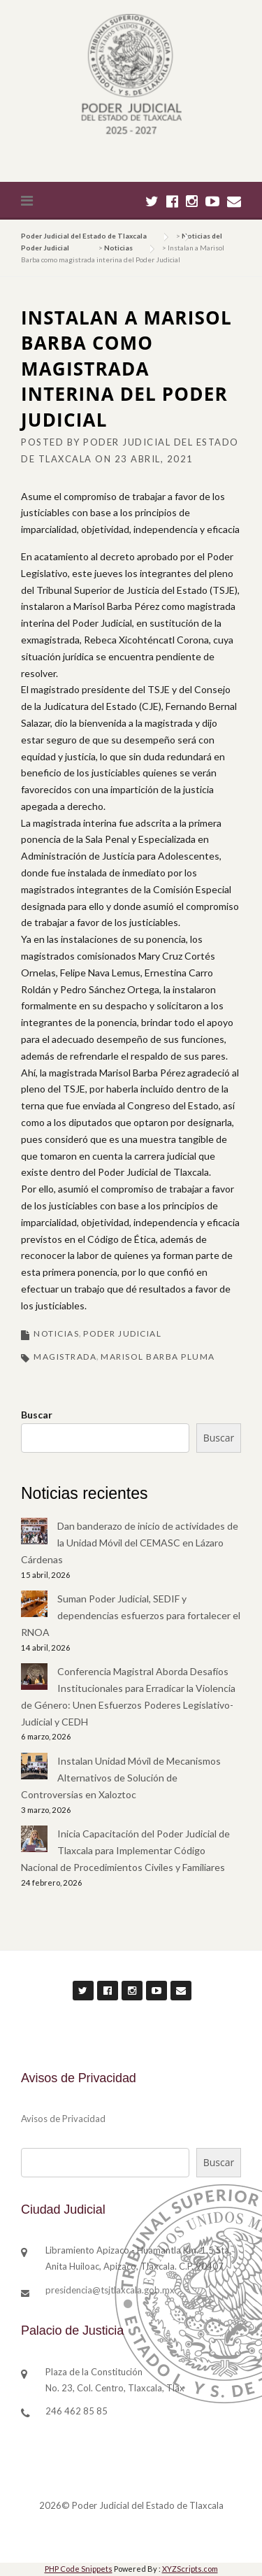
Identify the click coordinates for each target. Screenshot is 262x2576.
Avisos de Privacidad (63, 2118)
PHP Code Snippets (78, 2568)
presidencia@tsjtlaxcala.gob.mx (110, 2290)
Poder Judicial (122, 1333)
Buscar (36, 1415)
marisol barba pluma (158, 1356)
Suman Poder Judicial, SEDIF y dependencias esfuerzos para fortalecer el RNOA (130, 1615)
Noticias (56, 1333)
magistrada (65, 1356)
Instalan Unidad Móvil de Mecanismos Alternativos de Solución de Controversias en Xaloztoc (121, 1777)
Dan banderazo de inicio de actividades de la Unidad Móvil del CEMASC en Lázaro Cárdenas (129, 1542)
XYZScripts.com (190, 2568)
